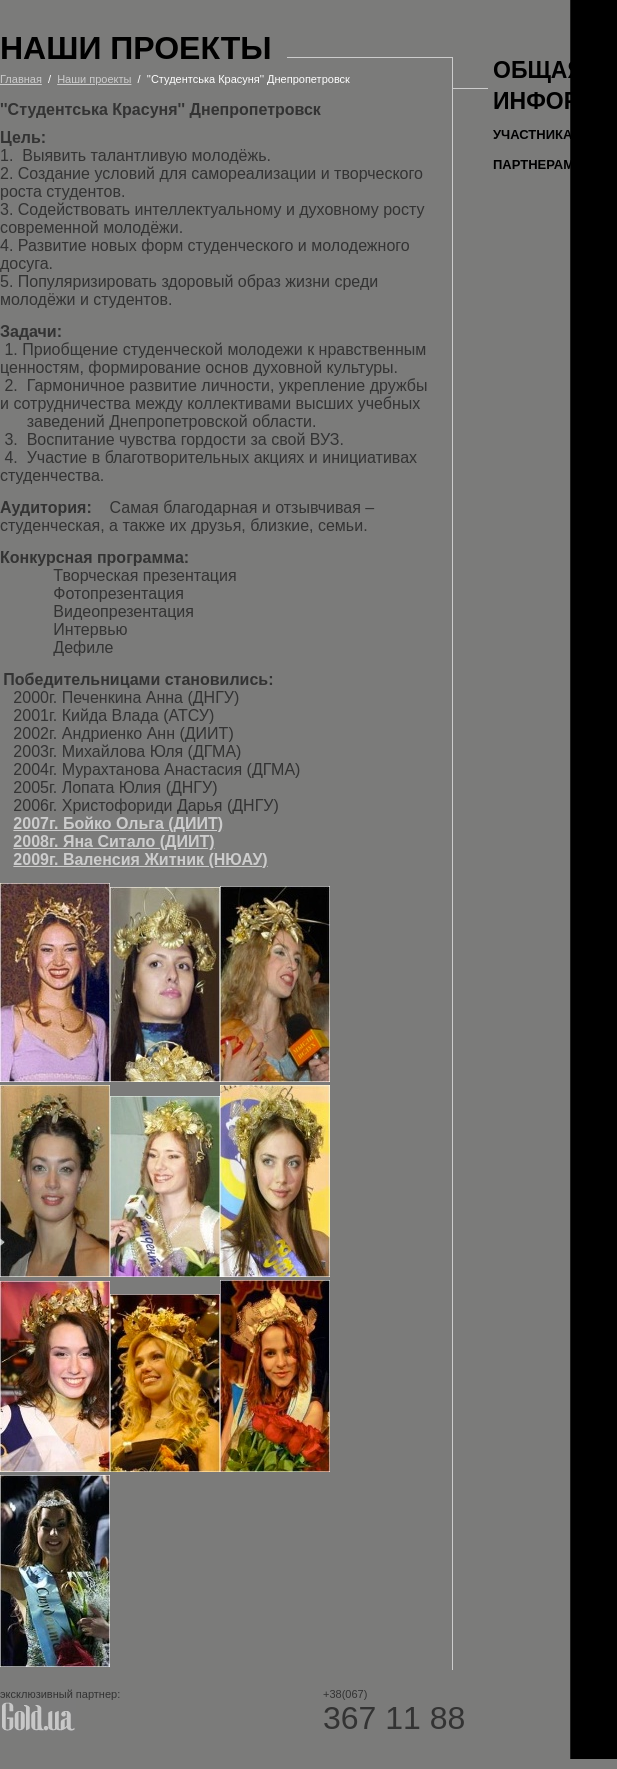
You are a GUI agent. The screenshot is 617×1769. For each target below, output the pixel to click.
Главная (21, 79)
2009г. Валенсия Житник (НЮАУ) (140, 859)
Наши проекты (94, 79)
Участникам (538, 134)
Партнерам (533, 164)
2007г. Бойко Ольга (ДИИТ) (118, 823)
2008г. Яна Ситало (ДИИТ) (113, 841)
